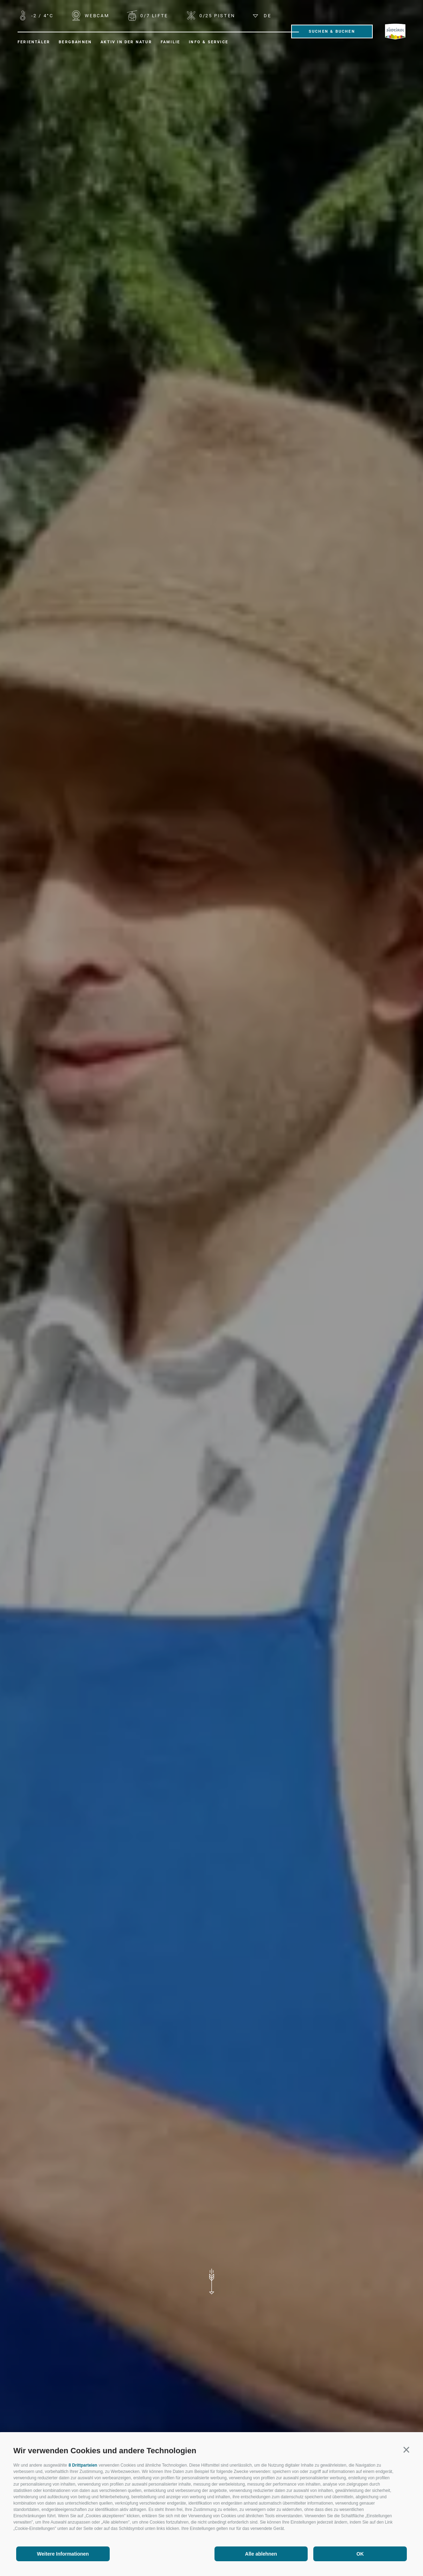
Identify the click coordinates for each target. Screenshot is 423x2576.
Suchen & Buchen (332, 31)
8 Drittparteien (83, 2465)
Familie (170, 42)
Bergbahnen (75, 42)
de (262, 15)
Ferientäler (34, 42)
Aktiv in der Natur (126, 42)
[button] (406, 2449)
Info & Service (208, 42)
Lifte (153, 15)
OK (360, 2554)
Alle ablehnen (261, 2554)
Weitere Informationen (63, 2554)
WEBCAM (96, 15)
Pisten (216, 15)
